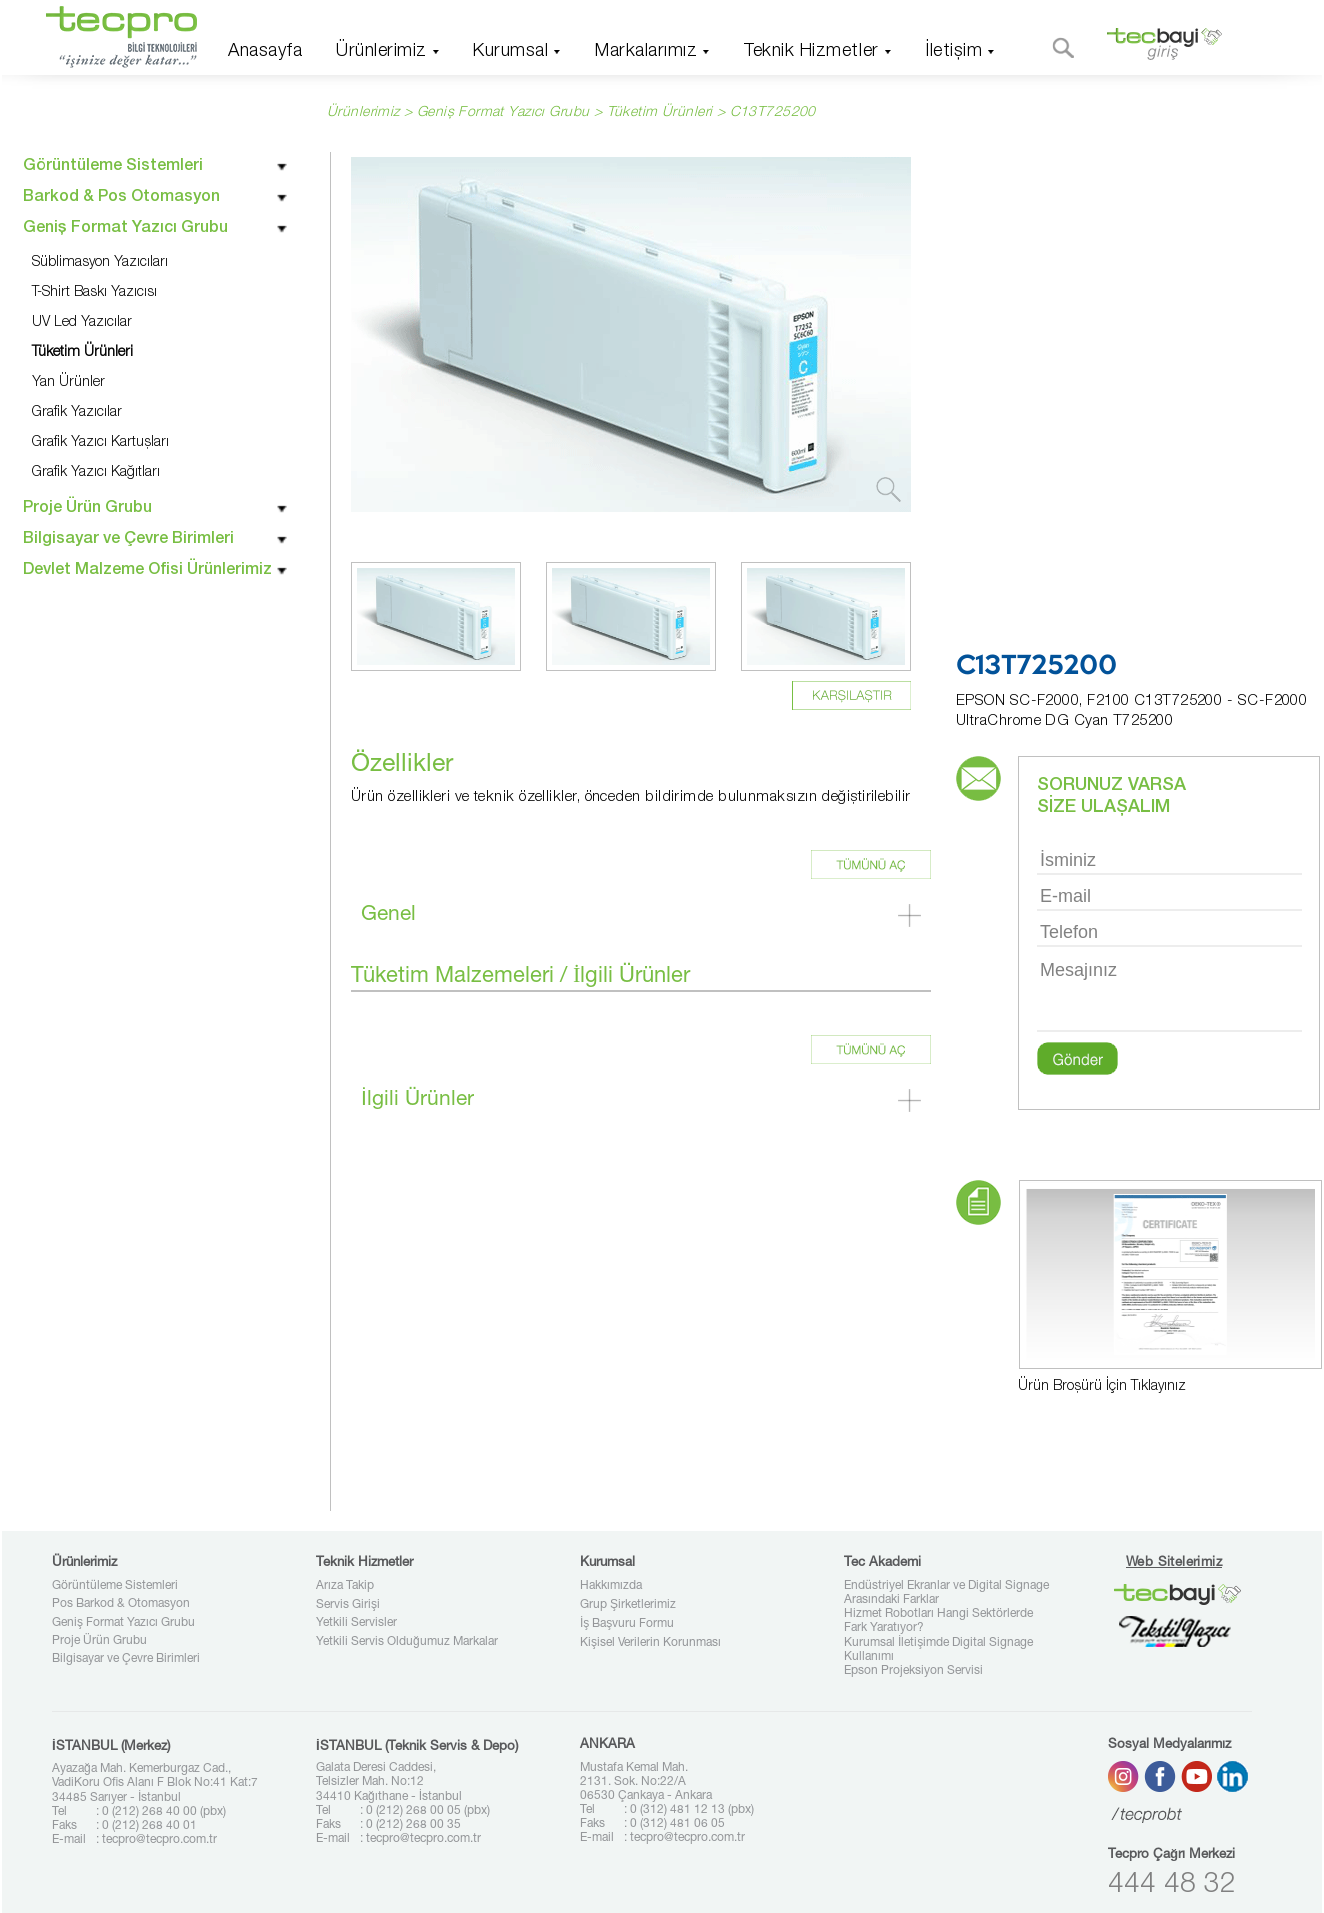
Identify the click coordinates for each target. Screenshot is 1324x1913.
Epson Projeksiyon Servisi (913, 1671)
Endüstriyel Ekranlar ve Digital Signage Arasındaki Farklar (946, 1593)
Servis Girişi (348, 1605)
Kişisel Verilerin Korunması (650, 1643)
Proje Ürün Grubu (99, 1641)
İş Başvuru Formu (627, 1624)
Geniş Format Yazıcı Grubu (123, 1623)
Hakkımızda (611, 1586)
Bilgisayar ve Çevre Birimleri (126, 1659)
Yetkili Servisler (356, 1623)
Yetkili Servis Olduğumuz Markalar (407, 1642)
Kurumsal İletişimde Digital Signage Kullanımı (938, 1650)
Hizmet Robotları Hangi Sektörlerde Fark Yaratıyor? (938, 1621)
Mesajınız (1169, 993)
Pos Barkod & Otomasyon (121, 1604)
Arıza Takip (345, 1586)
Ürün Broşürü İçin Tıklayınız (1102, 1387)
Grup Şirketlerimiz (628, 1605)
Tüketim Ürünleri (660, 113)
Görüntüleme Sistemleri (115, 1586)
